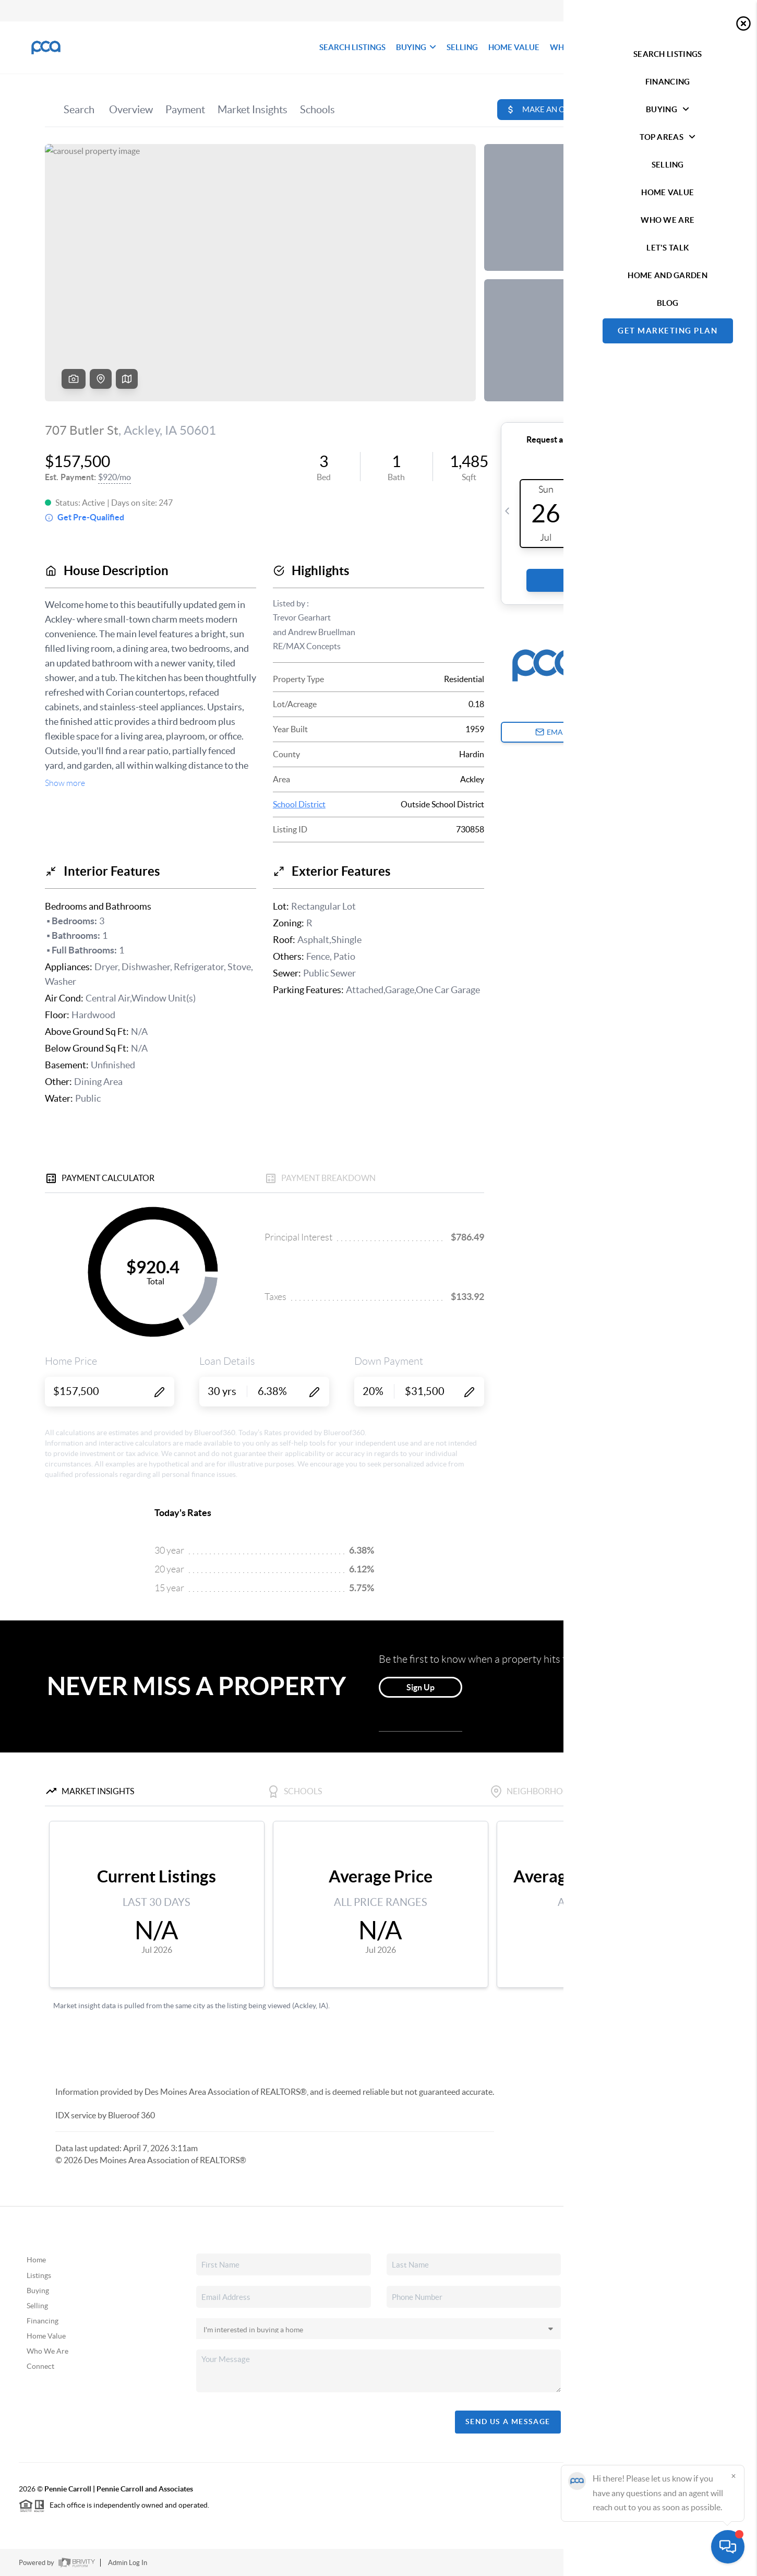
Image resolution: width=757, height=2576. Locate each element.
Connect (40, 2366)
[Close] (733, 2476)
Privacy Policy (588, 2563)
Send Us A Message (507, 2421)
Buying (38, 2290)
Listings (39, 2275)
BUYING (416, 47)
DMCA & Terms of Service (661, 2563)
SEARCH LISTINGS (352, 47)
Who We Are (47, 2351)
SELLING (462, 47)
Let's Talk (695, 47)
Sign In (716, 11)
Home (36, 2260)
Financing (42, 2321)
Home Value (46, 2336)
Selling (37, 2305)
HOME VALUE (513, 47)
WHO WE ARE (576, 47)
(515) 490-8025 (661, 2356)
